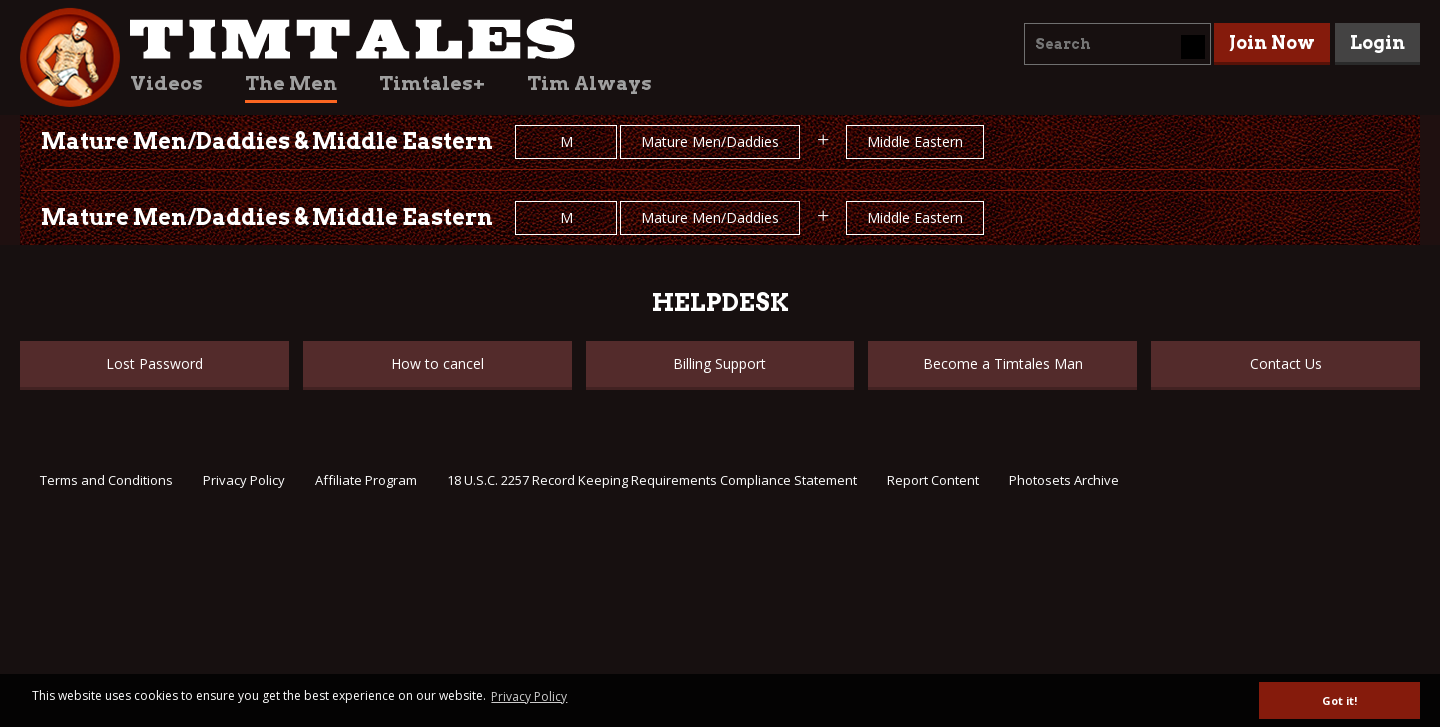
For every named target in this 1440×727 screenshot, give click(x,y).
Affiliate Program (366, 480)
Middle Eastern (915, 141)
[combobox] (1117, 44)
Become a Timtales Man (1003, 363)
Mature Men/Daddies (710, 141)
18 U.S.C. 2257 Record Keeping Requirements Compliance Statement (652, 480)
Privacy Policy (244, 480)
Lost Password (154, 363)
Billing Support (719, 363)
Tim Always (589, 83)
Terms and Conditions (106, 480)
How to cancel (437, 363)
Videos (166, 83)
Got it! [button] (1339, 700)
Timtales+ (432, 83)
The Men (291, 83)
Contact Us (1286, 363)
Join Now (1272, 42)
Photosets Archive (1064, 480)
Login (1377, 42)
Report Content (933, 480)
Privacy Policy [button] (529, 696)
